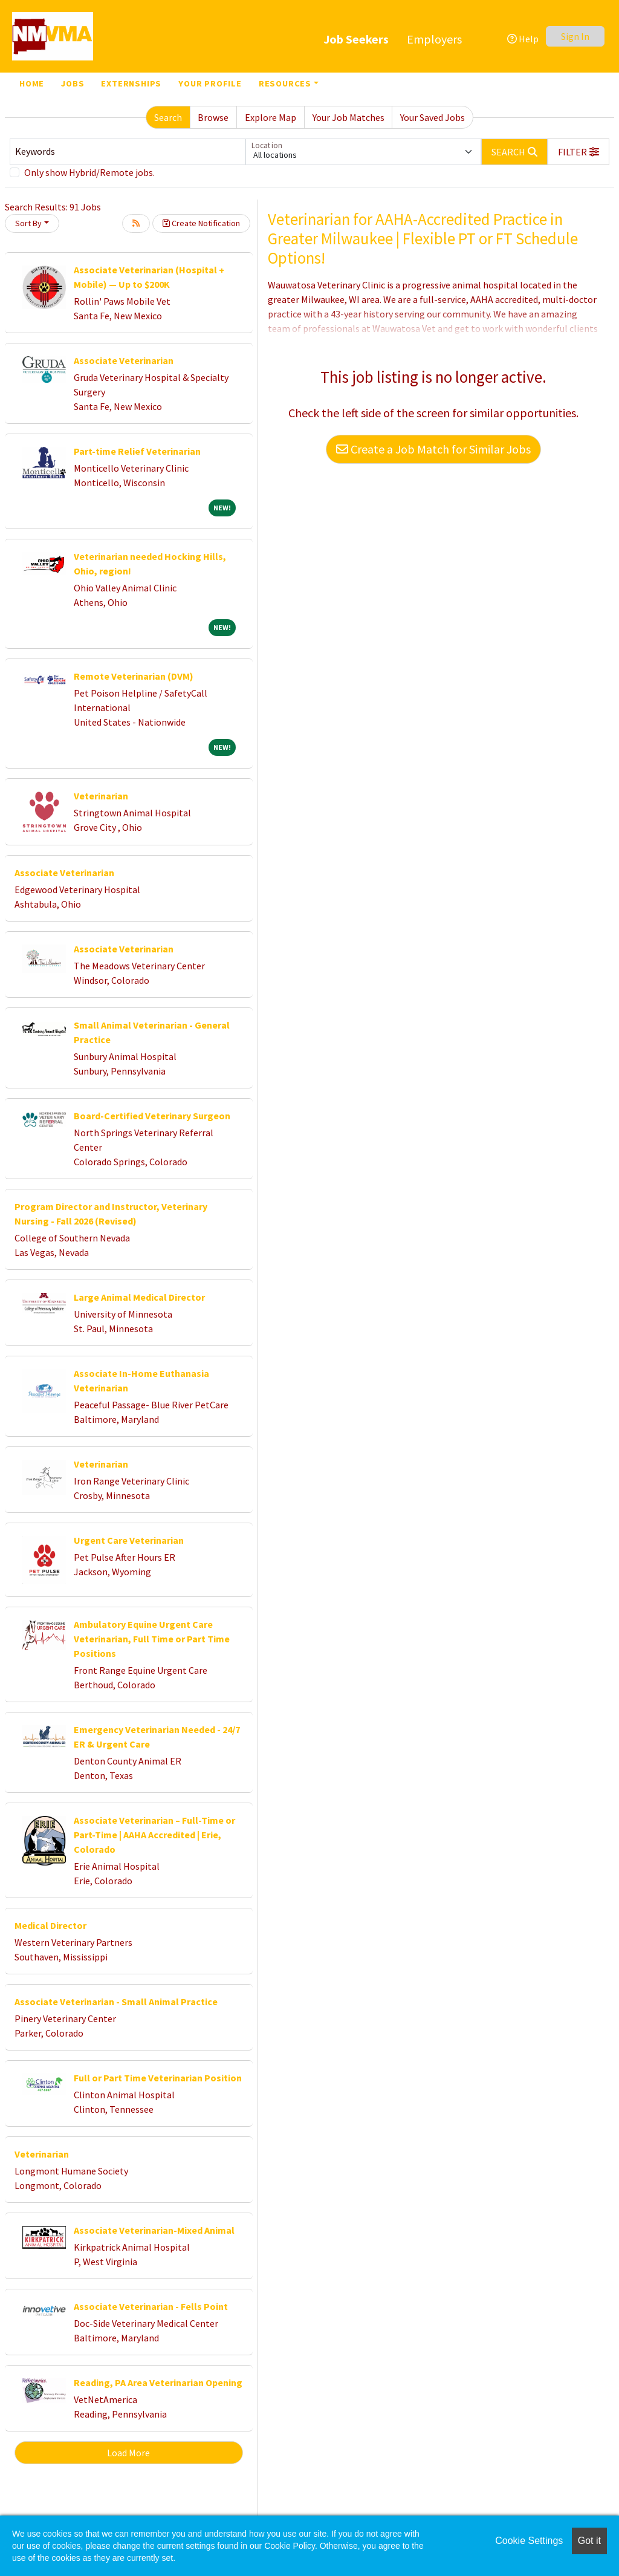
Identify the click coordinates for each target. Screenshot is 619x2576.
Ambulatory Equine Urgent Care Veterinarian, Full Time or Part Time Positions (152, 1638)
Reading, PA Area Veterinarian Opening (158, 2382)
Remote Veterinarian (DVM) (133, 676)
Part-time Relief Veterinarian (137, 451)
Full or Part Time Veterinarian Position (158, 2078)
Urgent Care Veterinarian (129, 1540)
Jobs (72, 83)
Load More (128, 2453)
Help (523, 39)
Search (168, 117)
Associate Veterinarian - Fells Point (151, 2306)
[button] (578, 151)
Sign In (575, 36)
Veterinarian (101, 796)
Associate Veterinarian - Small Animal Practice (116, 2001)
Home (31, 83)
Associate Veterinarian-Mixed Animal (154, 2230)
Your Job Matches (348, 117)
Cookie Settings (529, 2540)
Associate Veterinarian (123, 360)
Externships (131, 83)
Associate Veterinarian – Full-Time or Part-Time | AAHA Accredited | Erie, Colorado (154, 1834)
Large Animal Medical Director (139, 1297)
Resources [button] (285, 83)
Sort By (28, 223)
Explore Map (270, 117)
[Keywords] (127, 151)
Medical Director (50, 1925)
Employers (434, 39)
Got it (589, 2540)
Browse (213, 117)
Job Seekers (356, 39)
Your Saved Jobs (432, 117)
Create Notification (201, 223)
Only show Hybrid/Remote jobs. (89, 172)
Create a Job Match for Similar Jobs (433, 449)
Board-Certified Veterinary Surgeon (152, 1116)
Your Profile (210, 83)
